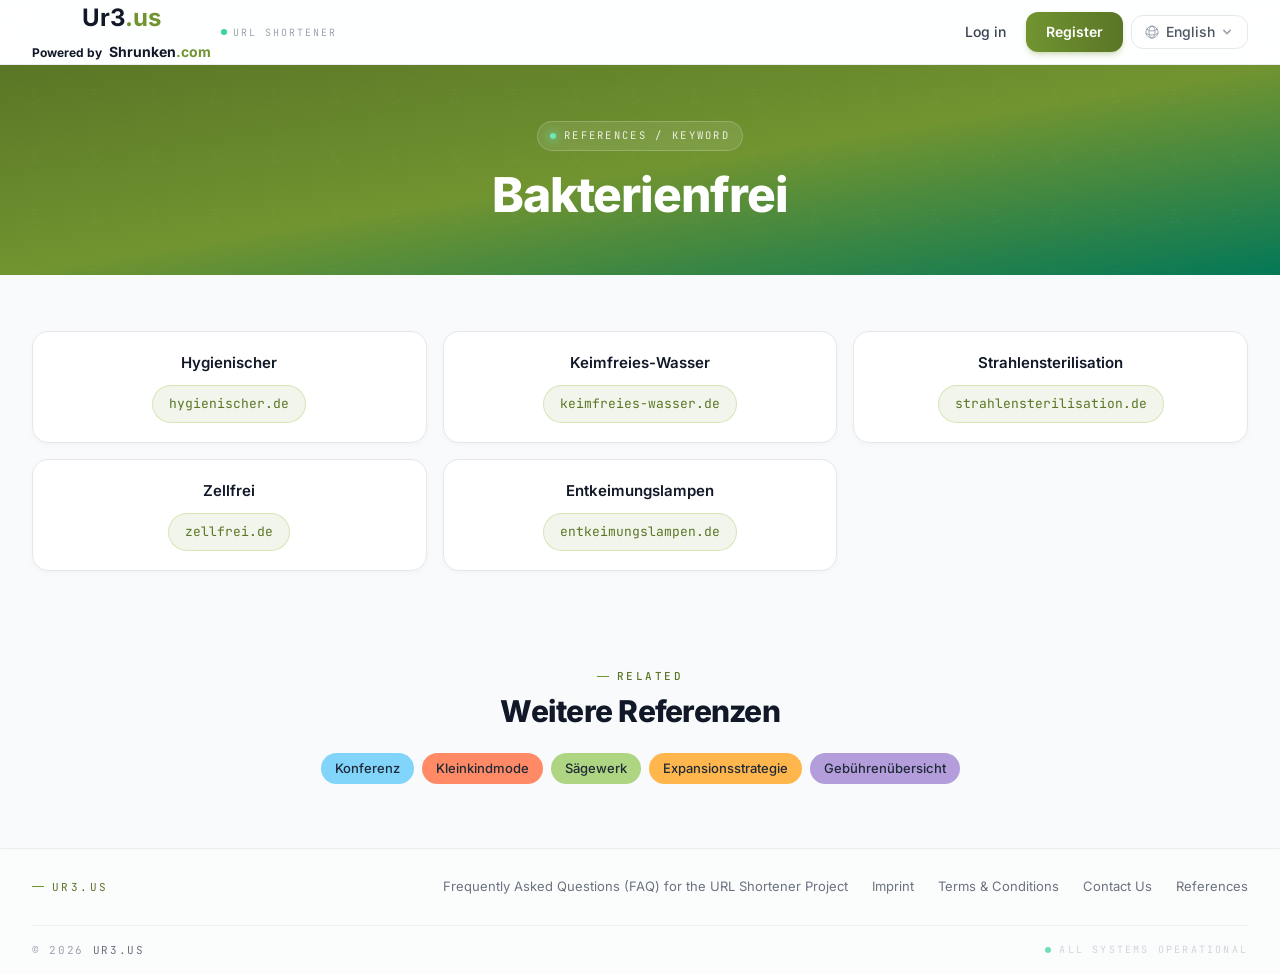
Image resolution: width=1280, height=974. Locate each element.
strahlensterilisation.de (1051, 403)
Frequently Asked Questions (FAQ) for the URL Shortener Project (645, 886)
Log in (985, 31)
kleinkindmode (482, 768)
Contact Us (1117, 886)
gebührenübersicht (885, 768)
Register (1074, 31)
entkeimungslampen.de (640, 531)
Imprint (893, 886)
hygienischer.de (229, 403)
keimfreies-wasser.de (640, 403)
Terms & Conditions (998, 886)
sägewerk (596, 768)
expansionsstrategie (725, 768)
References (1212, 886)
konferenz (367, 768)
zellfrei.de (229, 531)
